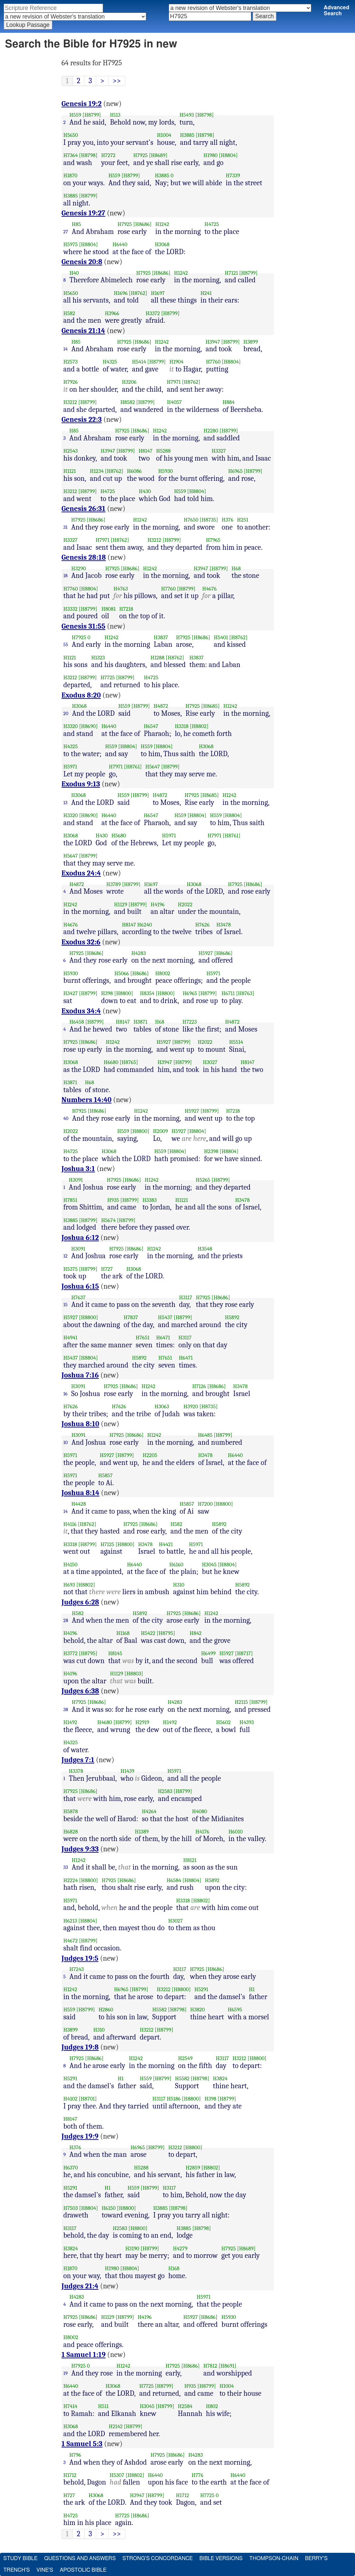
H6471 (163, 1337)
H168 (174, 2268)
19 (65, 2373)
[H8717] (244, 1653)
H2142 (116, 2426)
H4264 (149, 1811)
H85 (76, 224)
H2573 (70, 362)
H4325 (110, 362)
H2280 (211, 430)
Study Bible (20, 2558)
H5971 (70, 766)
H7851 (70, 1200)
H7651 (142, 1337)
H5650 (70, 135)
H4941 (70, 1337)
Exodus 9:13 (81, 784)
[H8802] (199, 726)
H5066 (121, 973)
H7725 (107, 677)
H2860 (105, 2009)
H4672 (70, 1940)
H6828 (70, 1831)
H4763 (120, 589)
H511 (103, 2406)
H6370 (70, 2167)
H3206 (129, 382)
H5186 (174, 2099)
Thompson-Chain (273, 2558)
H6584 (174, 1880)
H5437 (165, 1317)
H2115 (241, 1702)
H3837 (161, 637)
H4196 (157, 904)
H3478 (223, 925)
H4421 (166, 1544)
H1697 (158, 293)
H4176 (202, 1831)
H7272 (108, 155)
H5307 (117, 2475)
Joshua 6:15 (80, 1286)
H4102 (70, 2099)
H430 (145, 491)
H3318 (181, 726)
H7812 (210, 2366)
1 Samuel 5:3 (82, 2443)
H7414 (70, 2406)
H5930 (165, 471)
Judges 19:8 (80, 2047)
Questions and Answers (80, 2558)
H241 (206, 293)
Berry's (316, 2558)
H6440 (120, 244)
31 (65, 527)
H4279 (180, 2248)
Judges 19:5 (80, 1958)
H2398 (211, 1151)
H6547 (151, 726)
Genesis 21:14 (83, 330)
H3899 (250, 342)
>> (117, 81)
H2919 (142, 1722)
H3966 (112, 313)
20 (65, 713)
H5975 (70, 244)
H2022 (185, 904)
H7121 (231, 273)
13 (65, 803)
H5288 (163, 451)
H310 (178, 1585)
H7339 (233, 175)
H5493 (186, 115)
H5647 (153, 766)
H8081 (108, 609)
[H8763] (245, 993)
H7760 (213, 362)
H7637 (78, 1297)
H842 (196, 1633)
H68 (236, 568)
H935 (113, 1200)
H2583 (165, 1791)
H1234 (97, 471)
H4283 (138, 953)
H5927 (206, 953)
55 (65, 644)
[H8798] (204, 115)
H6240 (144, 925)
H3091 (76, 1180)
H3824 (220, 2078)
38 (65, 1709)
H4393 (247, 1722)
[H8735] (209, 520)
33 (65, 1867)
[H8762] (138, 293)
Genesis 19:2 (82, 103)
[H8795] (166, 1633)
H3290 (78, 568)
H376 (227, 520)
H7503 (70, 2208)
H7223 (190, 1022)
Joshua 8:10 (80, 1424)
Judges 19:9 (80, 2136)
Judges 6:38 (80, 1691)
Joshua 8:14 (80, 1492)
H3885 (187, 135)
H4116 (70, 1524)
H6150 (109, 2208)
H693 (69, 1585)
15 (65, 1305)
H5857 (105, 1475)
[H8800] (123, 993)
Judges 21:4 (80, 2286)
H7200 (205, 1504)
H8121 (190, 1860)
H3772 (70, 1653)
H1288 (157, 657)
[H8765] (129, 1062)
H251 (242, 520)
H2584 (185, 2406)
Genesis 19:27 (83, 213)
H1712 (70, 2475)
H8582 (127, 402)
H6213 (70, 1921)
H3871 (141, 1022)
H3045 (209, 1564)
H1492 (70, 1722)
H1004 (164, 135)
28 (65, 1620)
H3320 (70, 726)
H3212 (70, 402)
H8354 (147, 993)
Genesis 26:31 (83, 508)
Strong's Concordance (157, 2558)
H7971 (174, 382)
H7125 (107, 1544)
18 (65, 576)
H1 (252, 1989)
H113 (115, 115)
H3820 (197, 2009)
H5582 (159, 2009)
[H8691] (227, 2366)
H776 (197, 2475)
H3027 (210, 1062)
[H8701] (88, 2099)
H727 (107, 1269)
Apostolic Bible (83, 2570)
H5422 (148, 1633)
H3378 (76, 1771)
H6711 (228, 993)
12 (65, 1256)
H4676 (209, 589)
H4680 (104, 1722)
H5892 (232, 1317)
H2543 (70, 451)
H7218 (126, 609)
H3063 (161, 1406)
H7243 (76, 1969)
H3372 (153, 313)
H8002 (162, 973)
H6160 (176, 1564)
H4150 (70, 1564)
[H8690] (88, 726)
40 (65, 1118)
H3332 (70, 609)
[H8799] (92, 115)
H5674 (108, 1220)
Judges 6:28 (80, 1602)
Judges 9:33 (80, 1849)
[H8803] (133, 1673)
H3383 (150, 1200)
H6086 (134, 471)
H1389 (142, 1831)
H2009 (160, 1131)
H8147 (145, 451)
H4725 (212, 224)
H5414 (139, 362)
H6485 (205, 1435)
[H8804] (228, 155)
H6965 (235, 471)
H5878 (70, 1811)
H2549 (185, 2058)
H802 (212, 2406)
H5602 (223, 1722)
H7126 (199, 1386)
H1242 (162, 224)
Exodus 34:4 (81, 1011)
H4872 (160, 706)
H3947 (213, 342)
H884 (229, 402)
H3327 (218, 451)
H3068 (162, 244)
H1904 (176, 362)
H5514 (236, 1042)
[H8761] (133, 766)
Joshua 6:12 (80, 1237)
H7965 (213, 540)
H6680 (111, 1062)
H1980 (211, 155)
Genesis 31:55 (83, 626)
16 (65, 1394)
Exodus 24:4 (81, 873)
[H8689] (158, 155)
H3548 (205, 1249)
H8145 (115, 1653)
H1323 (98, 657)
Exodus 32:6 (81, 942)
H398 (107, 993)
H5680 (118, 835)
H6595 (235, 2009)
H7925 (140, 155)
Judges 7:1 (78, 1760)
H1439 (127, 1771)
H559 (75, 115)
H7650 (191, 520)
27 (65, 232)
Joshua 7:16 (80, 1375)
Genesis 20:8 (82, 261)
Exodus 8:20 (81, 695)
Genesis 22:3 (82, 419)
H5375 (70, 1269)
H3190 (132, 2248)
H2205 (150, 1455)
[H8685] (210, 706)
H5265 (203, 1180)
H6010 (235, 1831)
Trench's (16, 2570)
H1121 (69, 471)
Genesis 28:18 (84, 557)
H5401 (221, 637)
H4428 (78, 1504)
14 (65, 349)
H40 (74, 273)
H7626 (202, 925)
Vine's (44, 2570)
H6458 (77, 1022)
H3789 (113, 884)
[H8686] (142, 224)
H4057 (174, 402)
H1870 (70, 175)
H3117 (185, 1297)
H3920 (191, 1406)
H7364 (70, 155)
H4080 (199, 1811)
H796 (75, 2455)
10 (65, 1442)
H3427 (70, 993)
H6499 (208, 1653)
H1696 (121, 293)
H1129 (120, 904)
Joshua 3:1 (78, 1168)
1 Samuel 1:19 (84, 2354)
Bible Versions (221, 2558)
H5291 (201, 1989)
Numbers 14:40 (87, 1099)
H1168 (123, 1633)
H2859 (193, 2167)
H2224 (70, 1880)
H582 (69, 313)
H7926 (70, 382)
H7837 (131, 1317)
